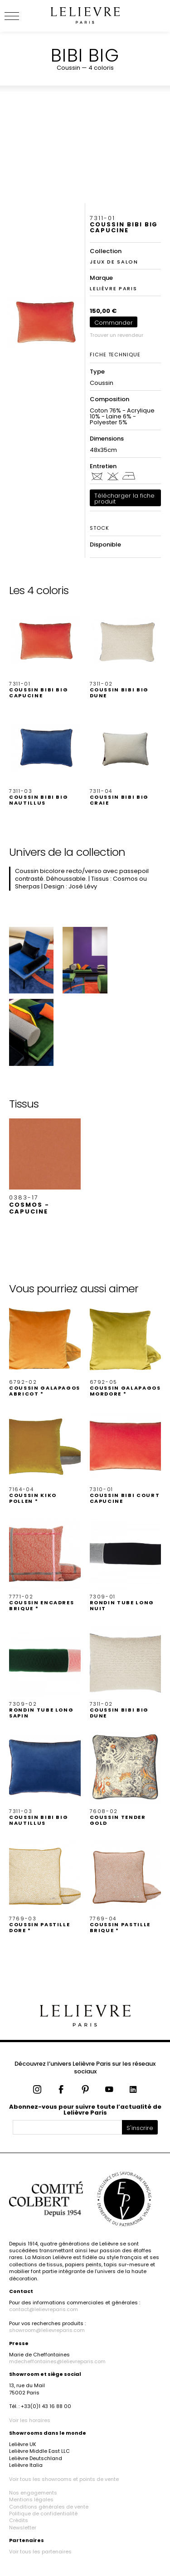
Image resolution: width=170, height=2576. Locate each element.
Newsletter (22, 2527)
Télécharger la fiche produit (124, 498)
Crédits (18, 2520)
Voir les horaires (29, 2420)
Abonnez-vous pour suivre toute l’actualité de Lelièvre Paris (85, 2109)
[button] (45, 652)
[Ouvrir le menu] (23, 16)
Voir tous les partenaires (40, 2551)
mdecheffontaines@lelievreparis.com (57, 2361)
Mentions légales (31, 2499)
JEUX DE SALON (114, 261)
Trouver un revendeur (116, 335)
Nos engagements (33, 2492)
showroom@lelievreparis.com (47, 2330)
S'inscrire (139, 2128)
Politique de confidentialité (43, 2513)
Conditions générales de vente (48, 2506)
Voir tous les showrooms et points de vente (64, 2479)
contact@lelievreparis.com (43, 2309)
